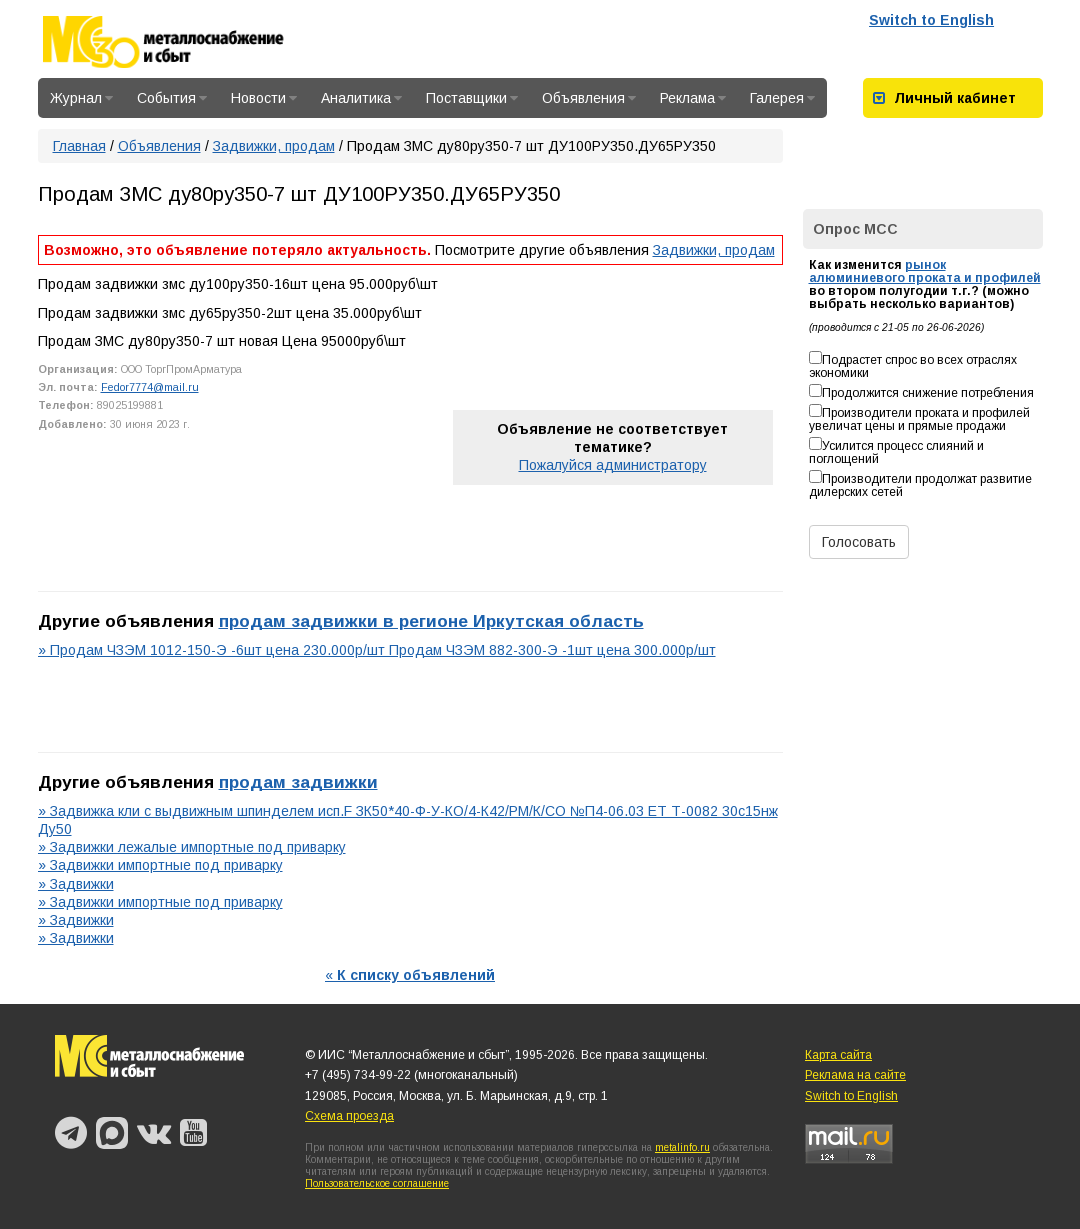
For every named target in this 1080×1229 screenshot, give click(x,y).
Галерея (782, 98)
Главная (79, 146)
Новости (264, 98)
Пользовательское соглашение (377, 1183)
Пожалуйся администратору (613, 465)
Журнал (81, 98)
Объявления (589, 98)
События (172, 98)
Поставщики (472, 98)
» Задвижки (76, 884)
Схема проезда (349, 1116)
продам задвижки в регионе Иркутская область (431, 621)
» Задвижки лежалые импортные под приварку (192, 847)
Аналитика (361, 98)
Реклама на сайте (855, 1075)
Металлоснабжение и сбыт (190, 42)
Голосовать (859, 542)
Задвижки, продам (274, 146)
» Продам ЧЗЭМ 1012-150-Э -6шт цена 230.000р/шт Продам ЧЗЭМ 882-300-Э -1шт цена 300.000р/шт (377, 650)
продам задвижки (298, 782)
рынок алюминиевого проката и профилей (925, 271)
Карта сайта (838, 1055)
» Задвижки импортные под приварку (160, 865)
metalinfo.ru (682, 1147)
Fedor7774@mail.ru (150, 387)
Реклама (693, 98)
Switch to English (931, 20)
